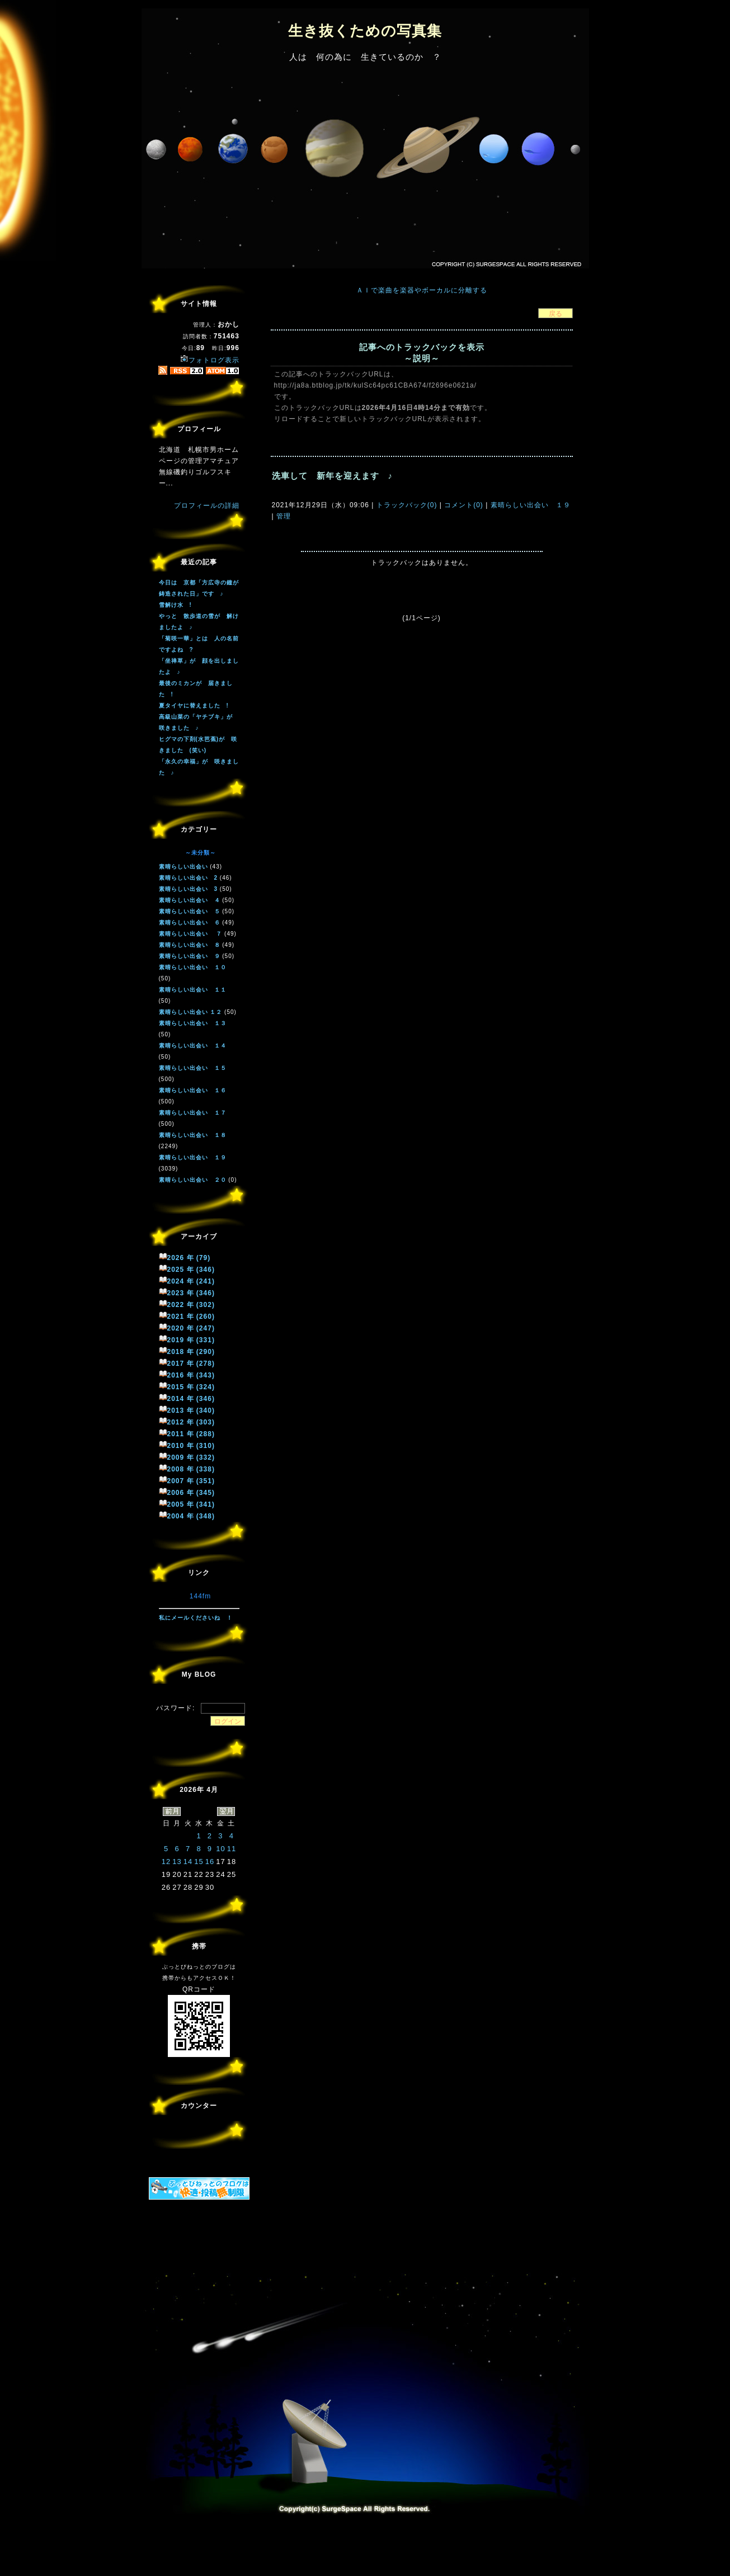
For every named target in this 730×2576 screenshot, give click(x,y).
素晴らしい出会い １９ (529, 505)
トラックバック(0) (406, 505)
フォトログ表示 (209, 360)
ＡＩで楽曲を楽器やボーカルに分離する (421, 290)
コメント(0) (462, 505)
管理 (283, 516)
